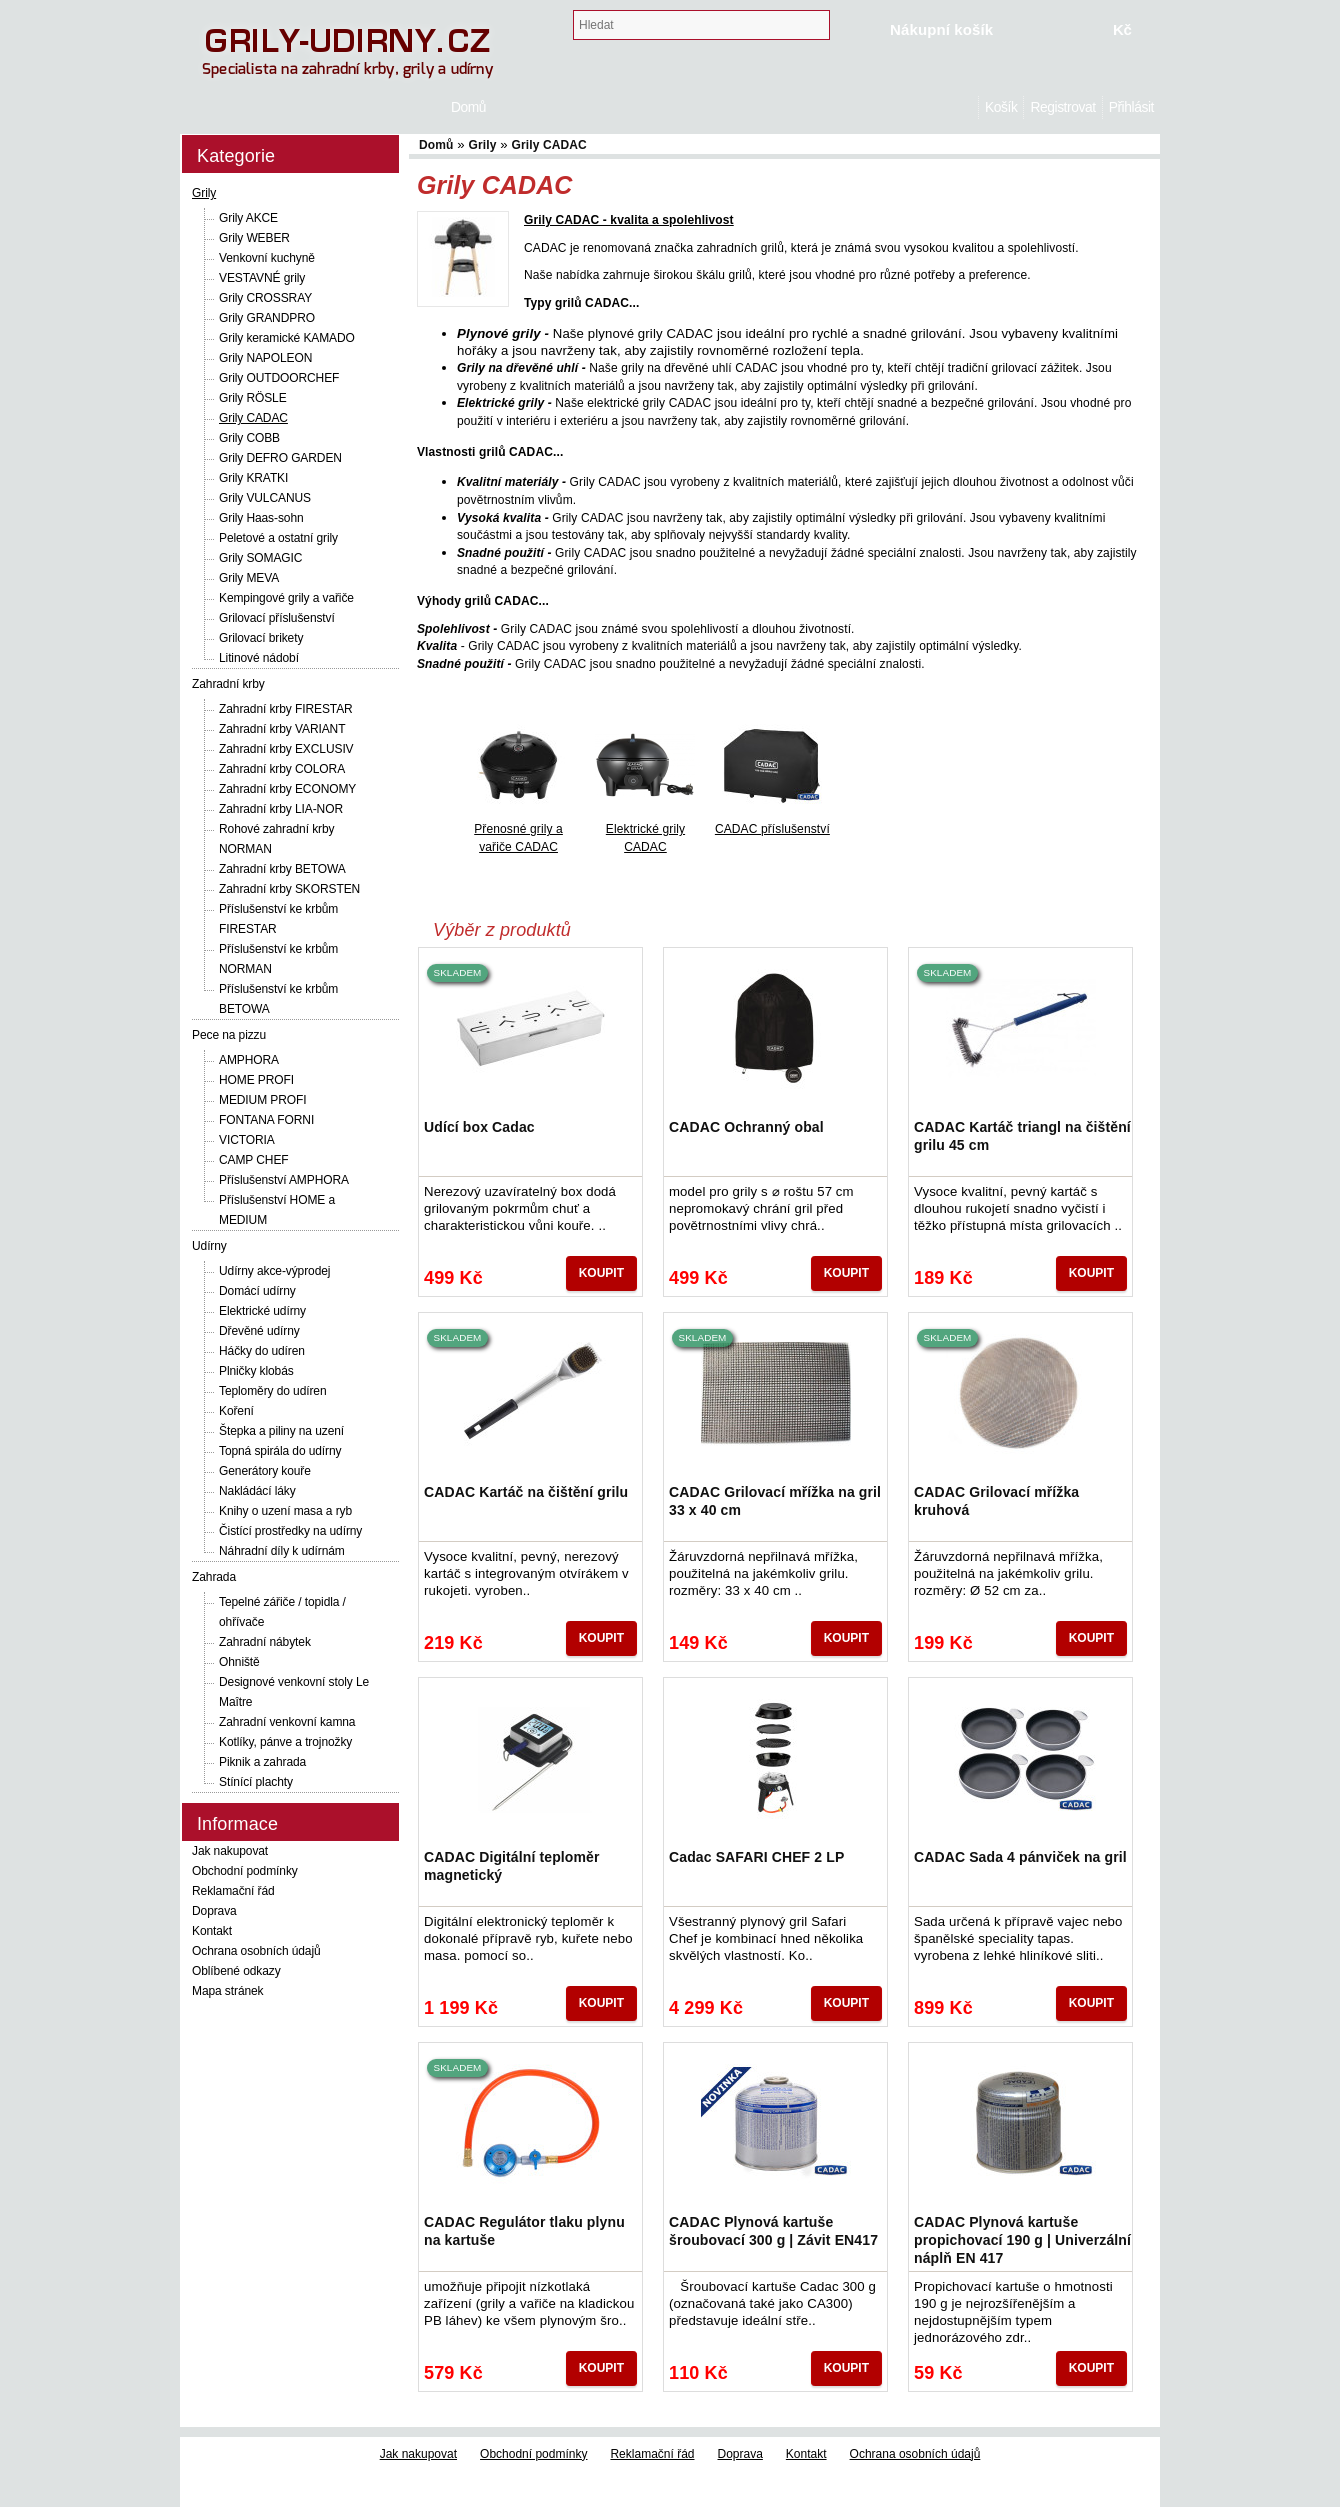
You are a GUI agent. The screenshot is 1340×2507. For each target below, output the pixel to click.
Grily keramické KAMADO (287, 338)
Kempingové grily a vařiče (286, 598)
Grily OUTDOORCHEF (279, 378)
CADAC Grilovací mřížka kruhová (996, 1501)
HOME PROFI (256, 1080)
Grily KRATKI (253, 478)
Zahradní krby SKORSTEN (289, 889)
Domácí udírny (257, 1291)
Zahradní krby (228, 684)
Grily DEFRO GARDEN (280, 458)
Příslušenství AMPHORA (284, 1180)
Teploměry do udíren (273, 1391)
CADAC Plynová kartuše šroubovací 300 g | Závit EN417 (773, 2231)
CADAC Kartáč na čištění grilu (526, 1492)
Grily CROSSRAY (265, 298)
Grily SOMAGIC (260, 558)
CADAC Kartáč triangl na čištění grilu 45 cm (1022, 1136)
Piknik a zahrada (262, 1762)
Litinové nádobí (259, 658)
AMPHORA (249, 1060)
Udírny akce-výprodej (274, 1271)
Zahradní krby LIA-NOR (281, 809)
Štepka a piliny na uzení (281, 1431)
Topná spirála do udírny (280, 1451)
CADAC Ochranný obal (746, 1127)
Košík (1001, 107)
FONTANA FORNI (266, 1120)
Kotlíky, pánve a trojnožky (285, 1742)
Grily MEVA (249, 578)
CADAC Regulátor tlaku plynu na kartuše (524, 2231)
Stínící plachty (256, 1782)
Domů (968, 107)
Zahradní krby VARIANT (282, 729)
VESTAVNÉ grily (262, 278)
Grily (204, 193)
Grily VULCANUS (265, 498)
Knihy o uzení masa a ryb (285, 1511)
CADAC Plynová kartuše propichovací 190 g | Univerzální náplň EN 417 (1022, 2240)
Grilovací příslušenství (277, 618)
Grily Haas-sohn (261, 518)
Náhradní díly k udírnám (282, 1551)
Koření (236, 1411)
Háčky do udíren (262, 1351)
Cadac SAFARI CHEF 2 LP (756, 1857)
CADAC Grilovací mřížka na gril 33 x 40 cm (775, 1501)
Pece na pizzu (229, 1035)
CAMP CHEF (254, 1160)
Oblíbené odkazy (236, 1971)
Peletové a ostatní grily (278, 538)
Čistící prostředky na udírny (290, 1531)
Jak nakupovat (230, 1851)
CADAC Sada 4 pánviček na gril (1020, 1857)
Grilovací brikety (261, 638)
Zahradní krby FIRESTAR (286, 709)
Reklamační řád (233, 1891)
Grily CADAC (253, 418)
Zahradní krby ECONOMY (287, 789)
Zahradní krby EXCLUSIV (286, 749)
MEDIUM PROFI (262, 1100)
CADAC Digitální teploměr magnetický (512, 1866)
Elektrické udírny (262, 1311)
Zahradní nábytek (265, 1642)
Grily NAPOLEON (265, 358)
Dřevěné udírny (259, 1331)
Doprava (214, 1911)
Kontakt (212, 1931)
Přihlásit (1131, 107)
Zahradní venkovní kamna (287, 1722)
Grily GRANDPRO (267, 318)
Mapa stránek (228, 1991)
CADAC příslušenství (772, 829)
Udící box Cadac (479, 1127)
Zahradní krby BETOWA (282, 869)
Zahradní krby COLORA (282, 769)
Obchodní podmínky (245, 1871)
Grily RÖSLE (253, 398)
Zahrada (214, 1577)
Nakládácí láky (257, 1491)
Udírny (209, 1246)
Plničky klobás (256, 1371)
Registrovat (1062, 107)
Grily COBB (249, 438)
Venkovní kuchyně (267, 258)
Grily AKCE (248, 218)
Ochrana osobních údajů (256, 1951)
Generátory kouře (265, 1471)
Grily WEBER (254, 238)
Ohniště (239, 1662)
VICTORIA (247, 1140)
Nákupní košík (941, 29)
